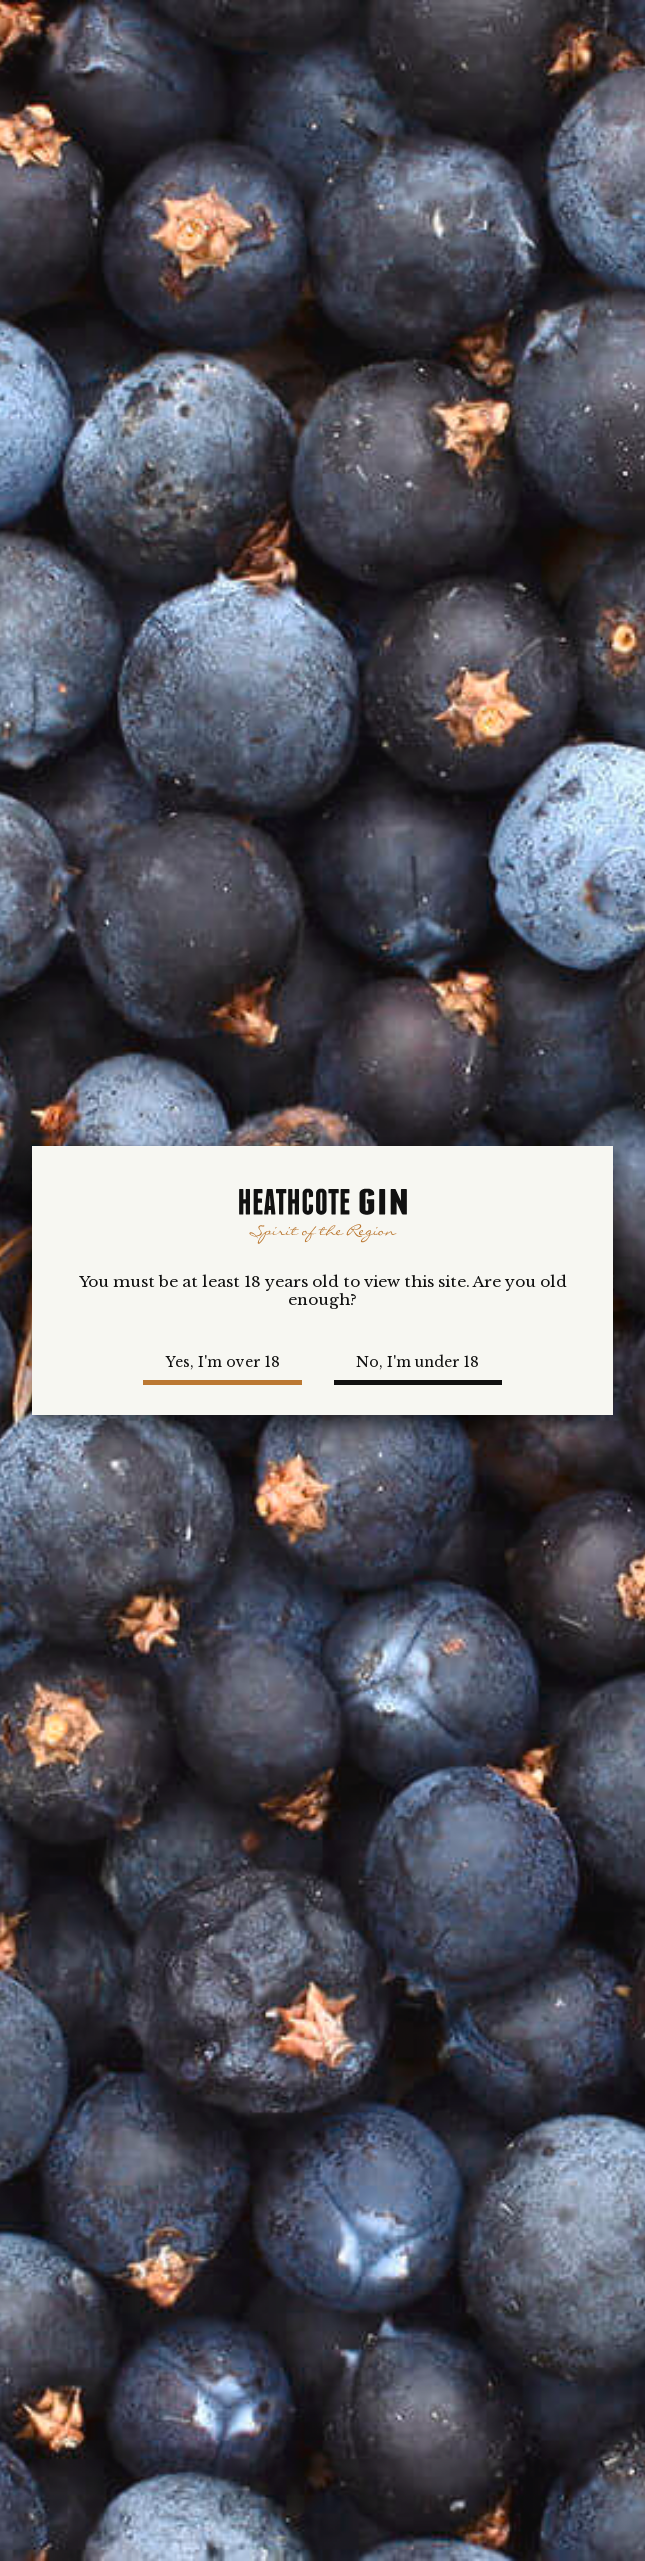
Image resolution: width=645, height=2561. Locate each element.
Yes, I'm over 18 (223, 1362)
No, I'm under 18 (417, 1362)
